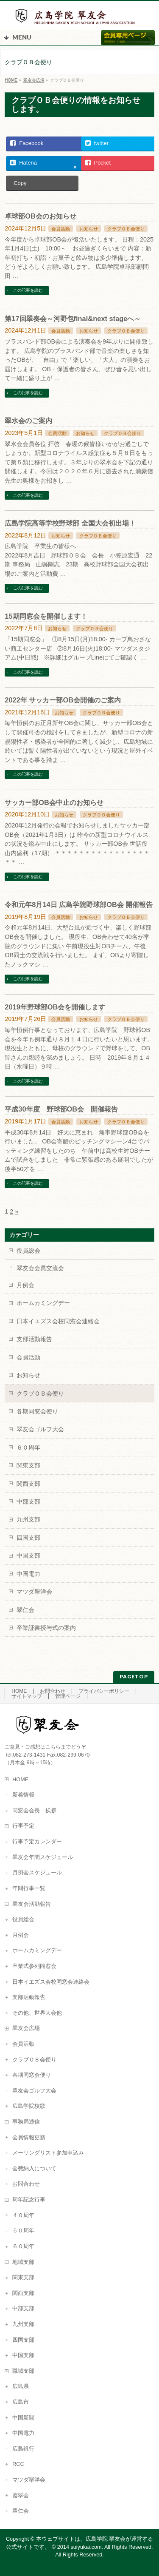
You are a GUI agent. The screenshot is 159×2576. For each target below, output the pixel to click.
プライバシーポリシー (103, 1691)
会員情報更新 (28, 2138)
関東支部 (28, 1465)
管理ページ (68, 1696)
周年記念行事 (28, 2200)
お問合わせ (52, 1691)
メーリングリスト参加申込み (48, 2153)
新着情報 (23, 1795)
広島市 (20, 2402)
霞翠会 (20, 2496)
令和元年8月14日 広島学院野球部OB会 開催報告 (79, 904)
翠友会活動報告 (31, 1904)
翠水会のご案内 (28, 420)
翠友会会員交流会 (40, 1268)
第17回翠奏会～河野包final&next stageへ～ (73, 318)
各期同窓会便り (37, 1411)
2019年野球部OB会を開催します (55, 1007)
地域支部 (23, 2262)
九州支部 (28, 1519)
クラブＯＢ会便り (126, 228)
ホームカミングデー (43, 1302)
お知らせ (88, 228)
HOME (19, 1691)
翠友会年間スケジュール (42, 1857)
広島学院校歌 (28, 2106)
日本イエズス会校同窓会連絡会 (58, 1321)
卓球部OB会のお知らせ (40, 216)
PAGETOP (134, 1676)
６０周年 (28, 1447)
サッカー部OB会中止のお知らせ (54, 802)
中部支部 (28, 1501)
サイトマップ (26, 1696)
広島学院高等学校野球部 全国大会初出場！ (70, 523)
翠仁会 (25, 1609)
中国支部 (28, 1555)
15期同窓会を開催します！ (46, 616)
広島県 (20, 2386)
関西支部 (28, 1483)
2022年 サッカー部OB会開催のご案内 (63, 700)
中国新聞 (23, 2418)
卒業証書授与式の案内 (46, 1627)
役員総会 (28, 1250)
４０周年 (23, 2215)
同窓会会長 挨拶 (34, 1811)
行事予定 (23, 1826)
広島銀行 (23, 2449)
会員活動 (60, 228)
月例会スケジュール (37, 1873)
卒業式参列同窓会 (34, 1966)
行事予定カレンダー (37, 1842)
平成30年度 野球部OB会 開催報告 (61, 1109)
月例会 (25, 1285)
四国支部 (28, 1537)
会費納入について (34, 2169)
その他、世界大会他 (37, 2013)
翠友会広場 (26, 2028)
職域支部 (23, 2371)
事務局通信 (26, 2122)
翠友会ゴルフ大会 (40, 1429)
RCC (18, 2464)
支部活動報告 (34, 1339)
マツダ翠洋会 (34, 1591)
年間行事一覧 (28, 1888)
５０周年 (23, 2231)
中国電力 (28, 1573)
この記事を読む (28, 290)
